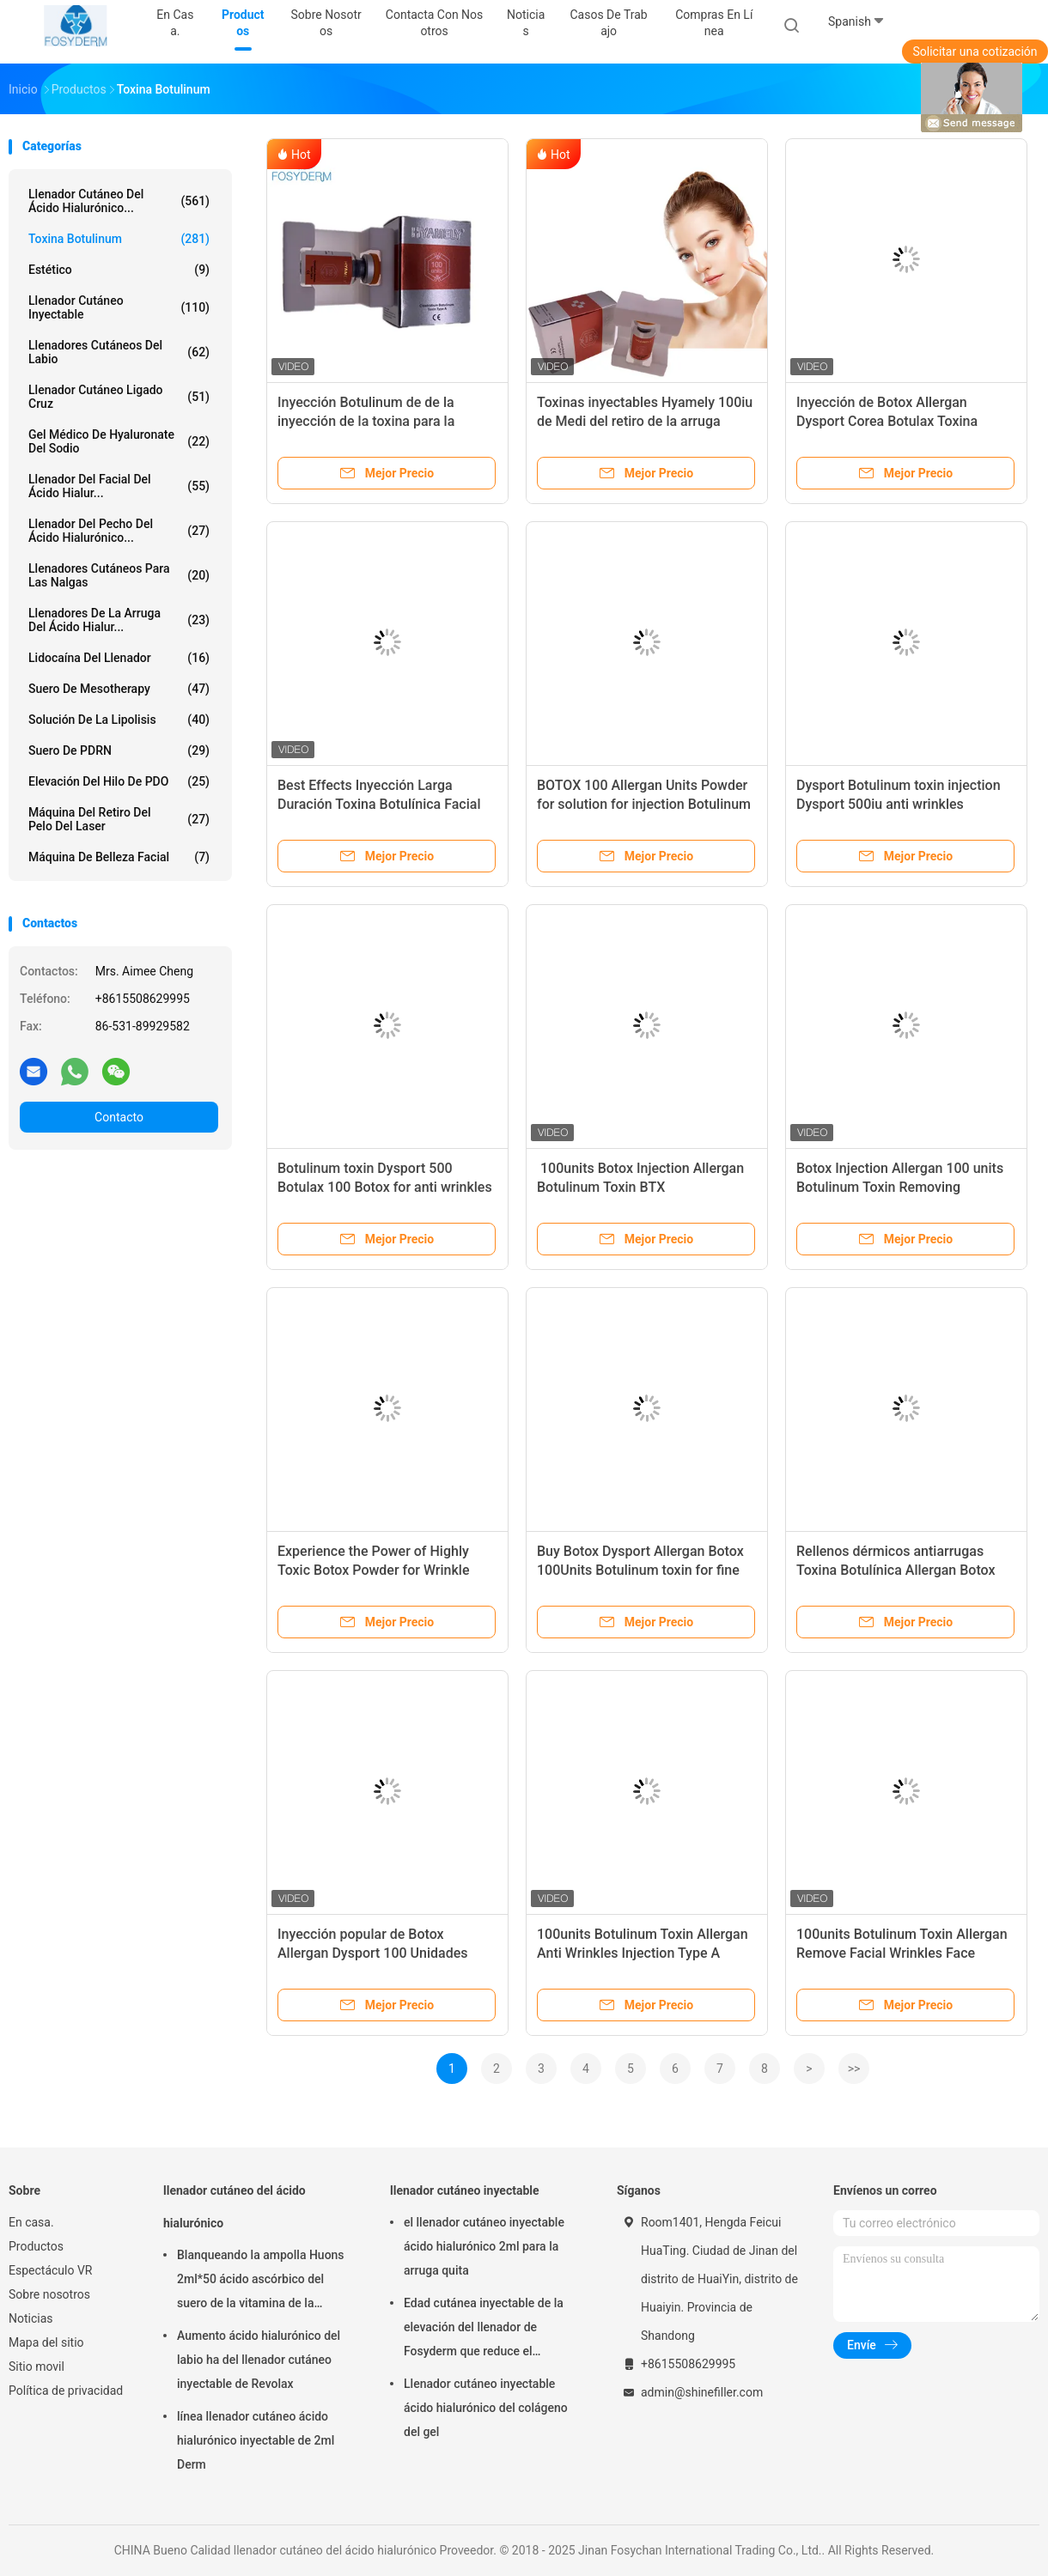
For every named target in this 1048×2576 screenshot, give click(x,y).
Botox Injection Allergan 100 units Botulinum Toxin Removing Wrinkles (899, 1187)
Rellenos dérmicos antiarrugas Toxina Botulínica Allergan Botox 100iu (896, 1570)
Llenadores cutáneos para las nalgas (119, 575)
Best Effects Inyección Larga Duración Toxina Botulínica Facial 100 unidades (378, 804)
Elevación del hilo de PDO (119, 781)
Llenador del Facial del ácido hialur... (119, 486)
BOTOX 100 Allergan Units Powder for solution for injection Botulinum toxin (644, 804)
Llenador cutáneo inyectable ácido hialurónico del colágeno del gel (486, 2408)
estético (119, 269)
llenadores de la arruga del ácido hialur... (119, 620)
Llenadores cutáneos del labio (119, 352)
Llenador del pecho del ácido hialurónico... (119, 530)
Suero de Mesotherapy (119, 688)
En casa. (31, 2222)
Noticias (31, 2318)
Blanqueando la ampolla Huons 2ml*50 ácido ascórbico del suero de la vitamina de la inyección (260, 2281)
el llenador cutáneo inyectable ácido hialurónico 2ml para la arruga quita (484, 2246)
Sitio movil (36, 2366)
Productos (36, 2246)
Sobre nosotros (49, 2294)
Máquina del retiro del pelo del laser (119, 819)
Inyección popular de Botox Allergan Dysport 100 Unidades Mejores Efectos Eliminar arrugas (379, 1953)
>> (854, 2068)
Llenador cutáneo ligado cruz (119, 396)
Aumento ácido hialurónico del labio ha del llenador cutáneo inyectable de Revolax (258, 2360)
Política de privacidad (66, 2390)
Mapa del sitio (46, 2342)
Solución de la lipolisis (119, 719)
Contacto (118, 1117)
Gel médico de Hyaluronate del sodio (119, 441)
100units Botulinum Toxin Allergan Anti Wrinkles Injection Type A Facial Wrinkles (642, 1953)
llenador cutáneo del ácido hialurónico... (119, 201)
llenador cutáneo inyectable (119, 307)
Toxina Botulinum (119, 238)
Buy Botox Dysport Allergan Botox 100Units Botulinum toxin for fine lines (640, 1570)
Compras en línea (713, 23)
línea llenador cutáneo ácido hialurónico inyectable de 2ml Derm (255, 2440)
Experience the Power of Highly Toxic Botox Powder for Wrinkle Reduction (373, 1570)
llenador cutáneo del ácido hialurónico (234, 2207)
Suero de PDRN (119, 750)
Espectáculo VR (50, 2270)
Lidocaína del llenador (119, 657)
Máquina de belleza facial (119, 857)
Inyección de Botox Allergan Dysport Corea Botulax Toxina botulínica (887, 421)
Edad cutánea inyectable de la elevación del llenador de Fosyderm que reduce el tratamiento (484, 2329)
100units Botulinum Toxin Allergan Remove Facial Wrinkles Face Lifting (902, 1953)
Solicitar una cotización (974, 51)
